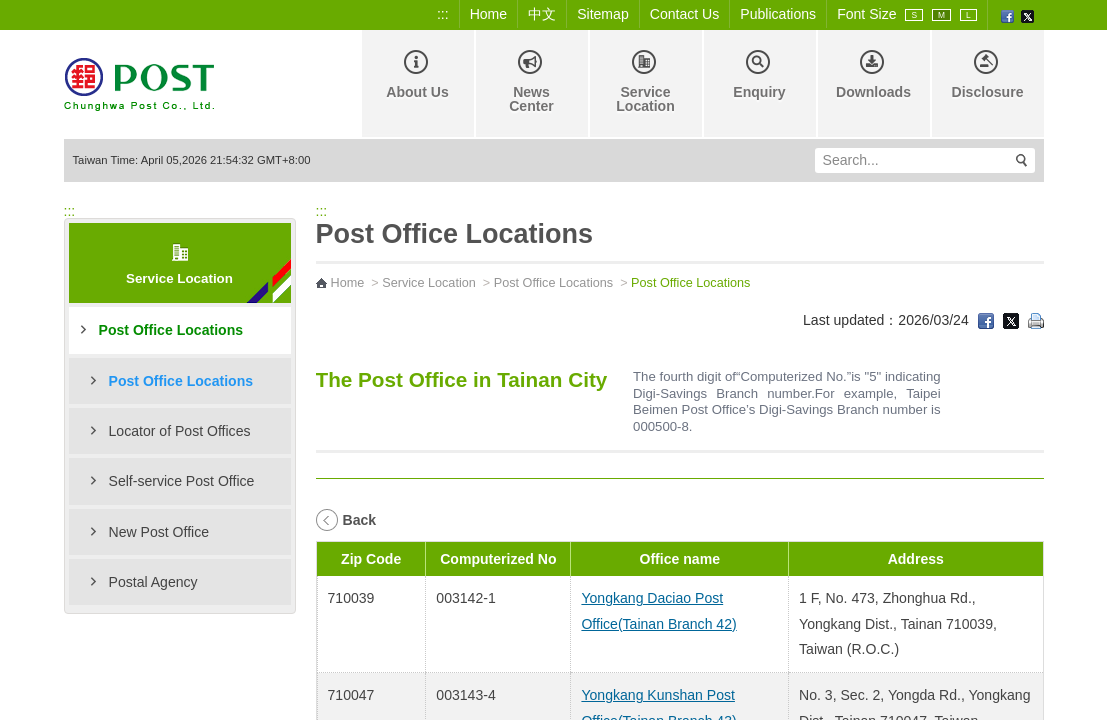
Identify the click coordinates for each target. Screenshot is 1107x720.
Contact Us (685, 14)
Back (360, 520)
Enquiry (759, 75)
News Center (531, 82)
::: (443, 14)
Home (489, 14)
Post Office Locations (171, 330)
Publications (778, 14)
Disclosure (988, 75)
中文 (542, 14)
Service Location (645, 82)
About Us (417, 75)
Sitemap (603, 14)
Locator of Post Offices (180, 431)
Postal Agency (153, 582)
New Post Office (159, 532)
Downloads (873, 75)
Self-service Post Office (182, 481)
